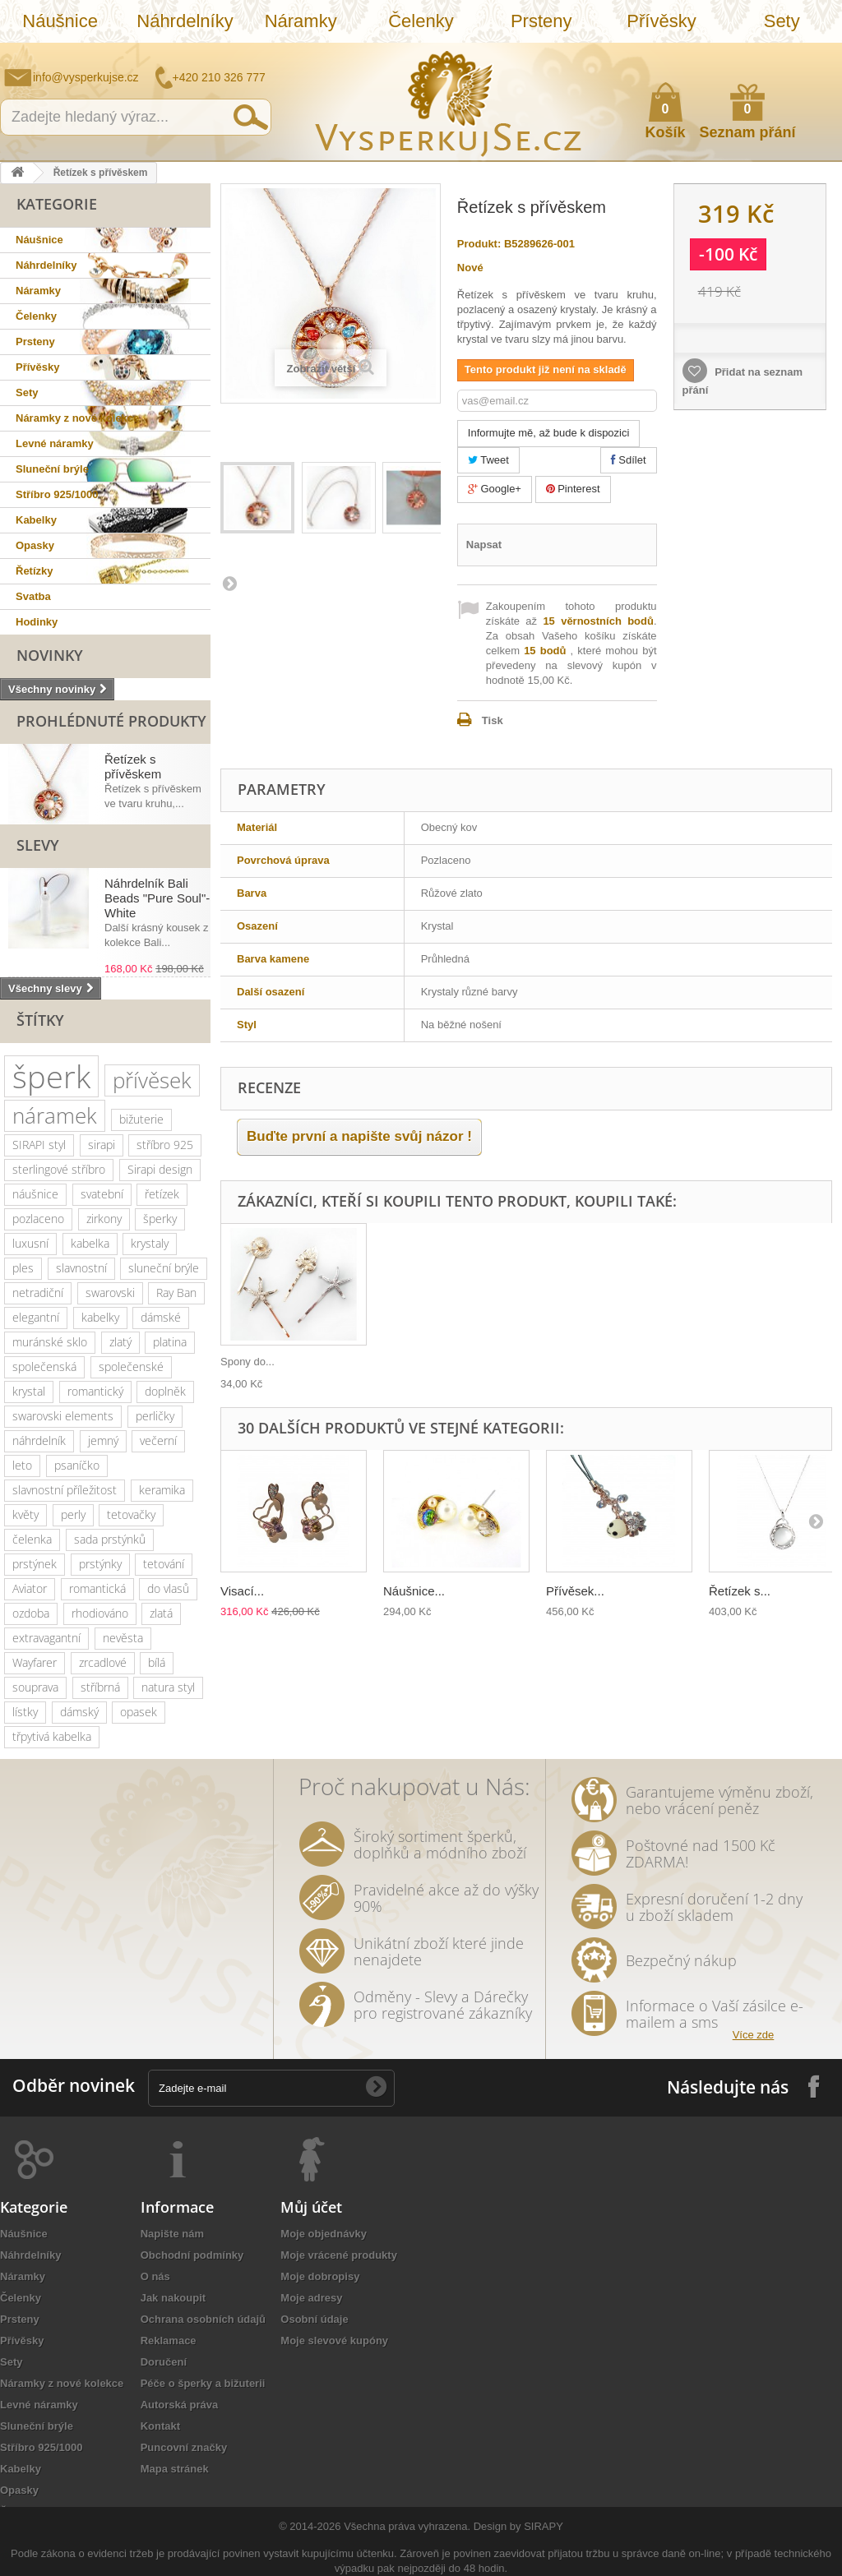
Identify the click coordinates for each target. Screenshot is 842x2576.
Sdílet (628, 460)
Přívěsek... (575, 1591)
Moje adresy (311, 2298)
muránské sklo (49, 1342)
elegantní (35, 1317)
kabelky (100, 1317)
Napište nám (722, 54)
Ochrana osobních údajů (203, 2319)
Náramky (301, 21)
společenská (44, 1366)
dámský (79, 1712)
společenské (131, 1366)
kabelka (90, 1243)
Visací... (242, 1591)
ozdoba (30, 1613)
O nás (155, 2276)
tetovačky (131, 1514)
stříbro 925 (164, 1144)
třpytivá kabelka (51, 1736)
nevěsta (123, 1638)
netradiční (37, 1292)
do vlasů (168, 1588)
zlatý (120, 1342)
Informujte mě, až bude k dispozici (549, 433)
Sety (782, 21)
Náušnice (60, 21)
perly (73, 1514)
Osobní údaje (314, 2319)
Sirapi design (159, 1169)
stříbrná (100, 1687)
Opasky (35, 545)
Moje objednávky (323, 2233)
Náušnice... (414, 1591)
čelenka (32, 1539)
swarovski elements (62, 1416)
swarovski (110, 1292)
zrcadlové (103, 1662)
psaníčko (76, 1465)
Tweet (488, 460)
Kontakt (160, 2426)
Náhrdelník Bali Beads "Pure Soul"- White (157, 898)
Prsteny (541, 21)
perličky (155, 1416)
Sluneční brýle (52, 469)
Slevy (37, 845)
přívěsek (152, 1080)
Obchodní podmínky (192, 2255)
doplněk (165, 1391)
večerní (158, 1440)
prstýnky (100, 1564)
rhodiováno (100, 1613)
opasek (138, 1712)
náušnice (35, 1194)
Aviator (29, 1588)
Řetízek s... (739, 1591)
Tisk (492, 720)
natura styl (168, 1687)
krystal (28, 1391)
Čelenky (420, 21)
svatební (102, 1194)
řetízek (162, 1194)
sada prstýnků (110, 1539)
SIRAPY (543, 2526)
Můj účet (311, 2207)
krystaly (150, 1243)
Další (228, 583)
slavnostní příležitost (64, 1490)
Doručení (164, 2362)
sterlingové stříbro (58, 1169)
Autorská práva (180, 2404)
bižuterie (141, 1119)
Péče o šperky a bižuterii (203, 2383)
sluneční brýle (163, 1268)
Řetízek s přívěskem (132, 766)
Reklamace (169, 2340)
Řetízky (34, 571)
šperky (160, 1218)
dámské (161, 1317)
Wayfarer (34, 1662)
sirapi (101, 1144)
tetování (163, 1564)
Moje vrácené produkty (338, 2255)
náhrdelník (39, 1440)
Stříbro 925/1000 (57, 494)
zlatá (161, 1613)
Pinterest (573, 488)
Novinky (49, 655)
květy (25, 1514)
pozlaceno (38, 1218)
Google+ (494, 488)
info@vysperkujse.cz (86, 77)
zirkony (104, 1218)
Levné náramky (55, 443)
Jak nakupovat (764, 54)
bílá (156, 1662)
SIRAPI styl (39, 1144)
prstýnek (34, 1564)
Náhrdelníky (184, 21)
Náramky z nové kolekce (77, 418)
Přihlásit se (813, 55)
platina (170, 1342)
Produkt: (479, 244)
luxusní (30, 1243)
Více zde (754, 2035)
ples (23, 1268)
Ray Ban (176, 1292)
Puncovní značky (184, 2447)
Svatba (33, 596)
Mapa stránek (175, 2469)
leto (22, 1465)
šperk (51, 1076)
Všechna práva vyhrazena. (407, 2526)
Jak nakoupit (173, 2298)
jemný (103, 1440)
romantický (95, 1391)
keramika (162, 1490)
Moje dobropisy (319, 2276)
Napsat (484, 544)
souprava (35, 1687)
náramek (54, 1115)
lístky (25, 1712)
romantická (97, 1588)
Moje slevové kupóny (334, 2340)
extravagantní (46, 1638)
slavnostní (81, 1268)
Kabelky (36, 520)
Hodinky (37, 622)
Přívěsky (661, 21)
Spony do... (247, 1361)
